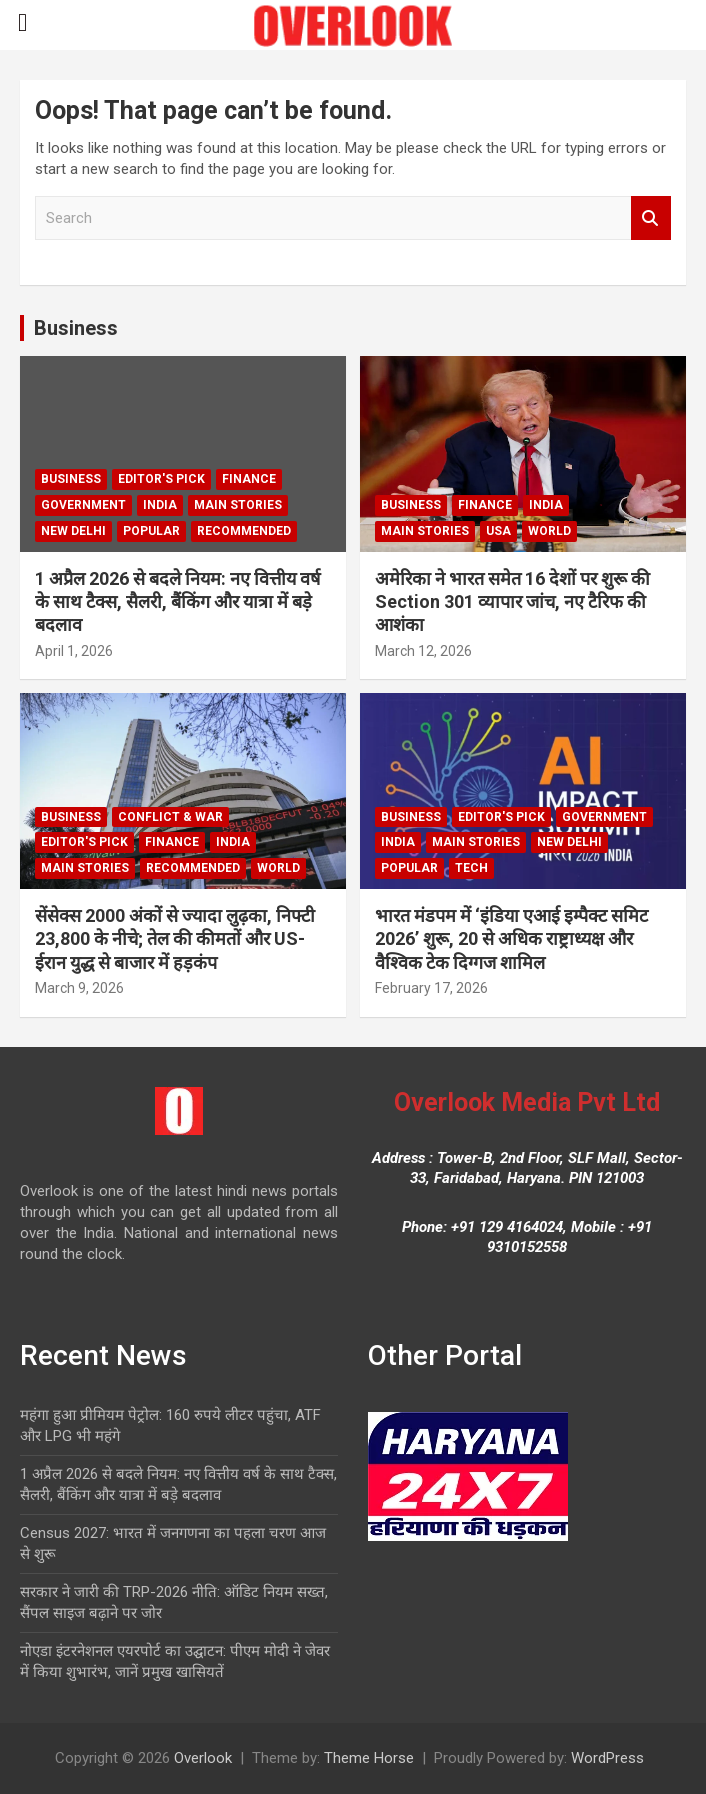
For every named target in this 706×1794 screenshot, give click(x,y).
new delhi (73, 531)
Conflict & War (170, 817)
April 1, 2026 (74, 651)
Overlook (203, 1758)
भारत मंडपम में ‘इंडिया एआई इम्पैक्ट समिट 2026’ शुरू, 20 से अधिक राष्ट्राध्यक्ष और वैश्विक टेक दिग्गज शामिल (511, 939)
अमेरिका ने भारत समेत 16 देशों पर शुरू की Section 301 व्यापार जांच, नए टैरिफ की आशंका (512, 602)
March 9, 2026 (79, 988)
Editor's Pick (161, 479)
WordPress (607, 1758)
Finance (249, 479)
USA (498, 531)
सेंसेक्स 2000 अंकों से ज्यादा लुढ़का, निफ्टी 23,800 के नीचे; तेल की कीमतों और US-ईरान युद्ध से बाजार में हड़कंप (175, 939)
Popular (151, 531)
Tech (471, 868)
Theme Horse (369, 1758)
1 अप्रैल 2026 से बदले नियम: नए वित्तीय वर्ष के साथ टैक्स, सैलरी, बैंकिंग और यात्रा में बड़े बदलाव (177, 602)
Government (83, 505)
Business (76, 328)
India (160, 505)
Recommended (244, 531)
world (549, 531)
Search (651, 218)
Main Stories (238, 505)
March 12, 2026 (423, 651)
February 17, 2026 (431, 988)
